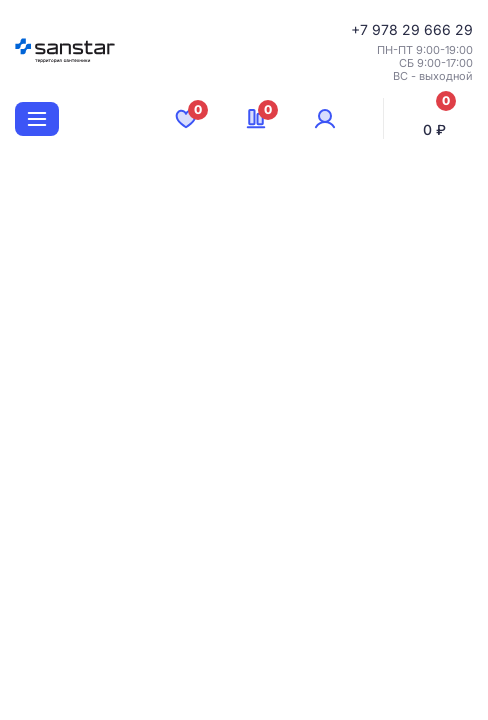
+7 (361, 29)
